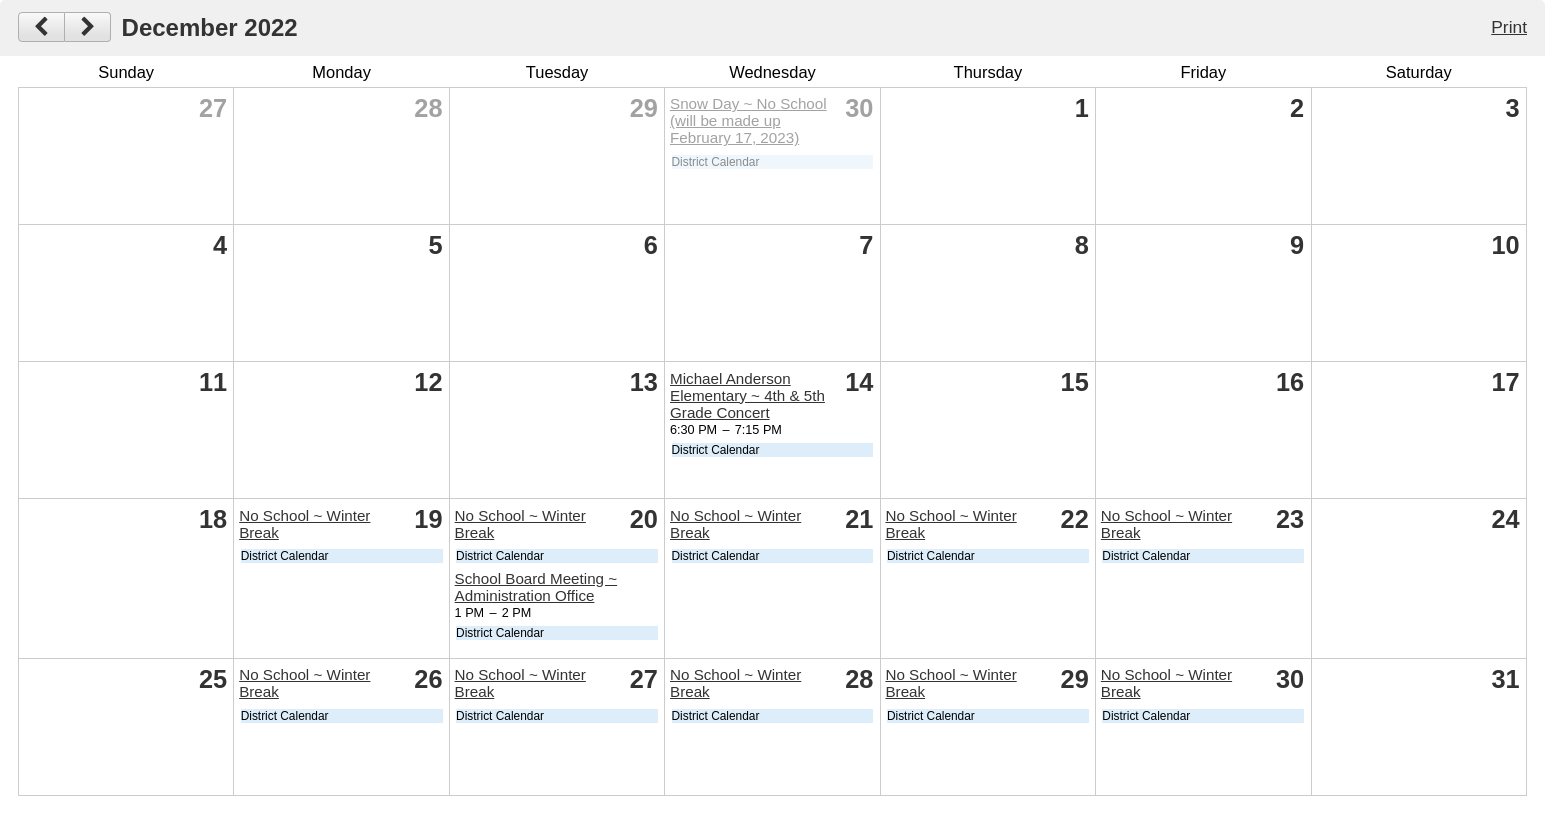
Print (1509, 27)
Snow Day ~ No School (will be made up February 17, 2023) (748, 120)
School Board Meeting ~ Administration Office (536, 587)
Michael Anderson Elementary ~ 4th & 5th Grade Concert (747, 395)
